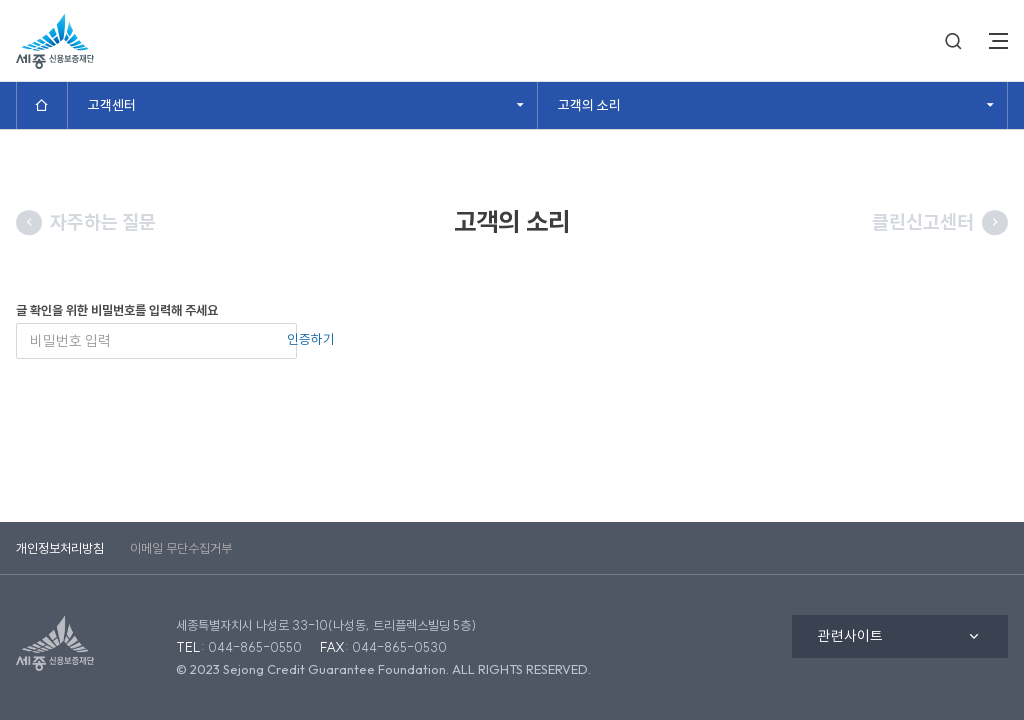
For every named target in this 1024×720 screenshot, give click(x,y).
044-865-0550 (255, 647)
